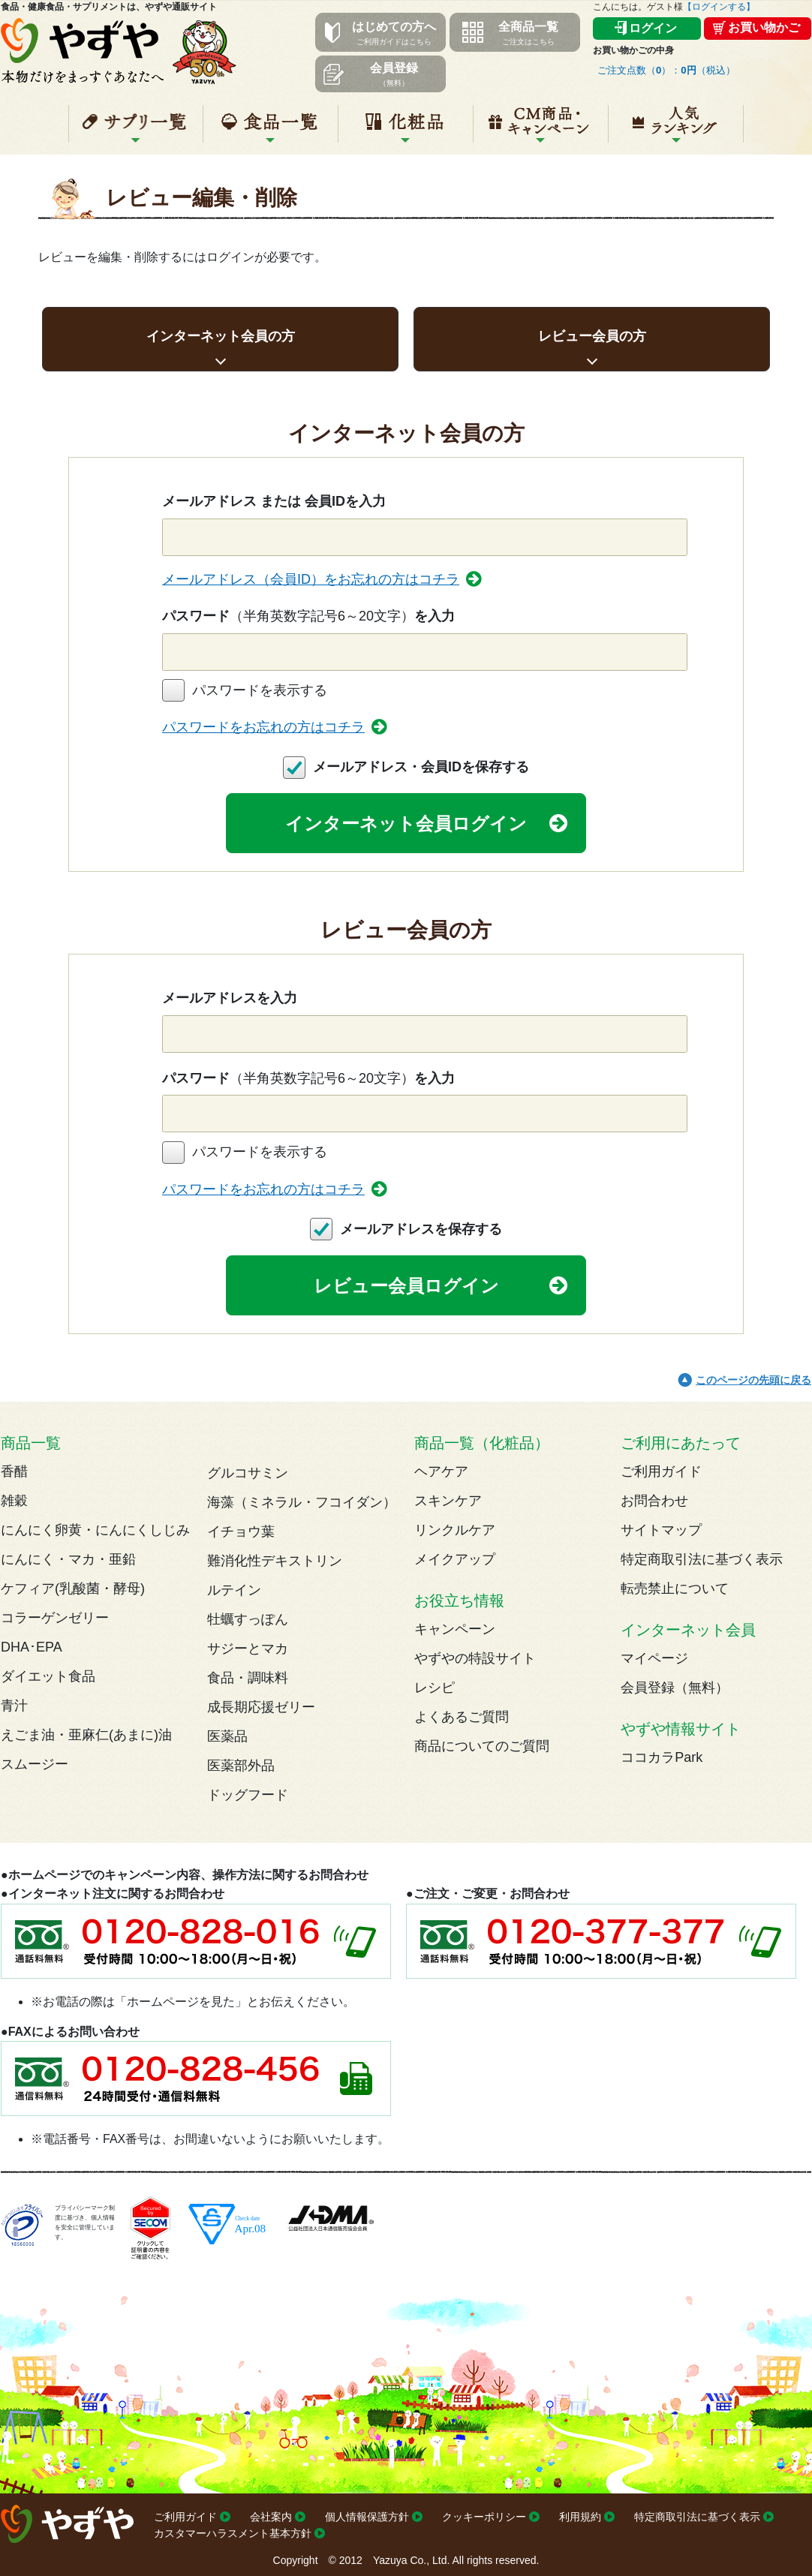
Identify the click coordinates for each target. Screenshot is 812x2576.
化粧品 (405, 130)
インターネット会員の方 (220, 336)
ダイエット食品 (48, 1676)
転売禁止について (675, 1588)
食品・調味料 (247, 1677)
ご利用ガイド (661, 1471)
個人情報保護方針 (367, 2517)
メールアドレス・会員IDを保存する (421, 766)
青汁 (14, 1705)
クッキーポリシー (484, 2517)
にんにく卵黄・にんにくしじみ (95, 1529)
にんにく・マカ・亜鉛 (68, 1559)
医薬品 (227, 1736)
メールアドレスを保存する (421, 1229)
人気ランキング (676, 130)
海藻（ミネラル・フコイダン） (301, 1502)
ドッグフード (247, 1794)
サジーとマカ (247, 1648)
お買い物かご (764, 27)
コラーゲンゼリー (55, 1617)
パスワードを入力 (308, 616)
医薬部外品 (241, 1765)
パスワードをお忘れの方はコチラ (263, 727)
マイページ (654, 1658)
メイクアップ (454, 1559)
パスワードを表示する (259, 690)
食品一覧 (270, 130)
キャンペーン (541, 130)
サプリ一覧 (136, 130)
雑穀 (14, 1500)
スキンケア (448, 1500)
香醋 (14, 1471)
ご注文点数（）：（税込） (666, 70)
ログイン (653, 28)
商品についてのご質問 (481, 1746)
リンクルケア (454, 1529)
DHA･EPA (31, 1647)
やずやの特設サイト (475, 1658)
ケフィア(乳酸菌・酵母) (73, 1588)
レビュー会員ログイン (406, 1286)
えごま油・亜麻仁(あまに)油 (86, 1734)
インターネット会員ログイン (406, 823)
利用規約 (580, 2517)
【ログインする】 (719, 7)
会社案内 (271, 2517)
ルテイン (234, 1590)
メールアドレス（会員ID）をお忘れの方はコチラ (310, 579)
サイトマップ (661, 1529)
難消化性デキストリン (274, 1560)
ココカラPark (661, 1757)
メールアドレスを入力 (229, 997)
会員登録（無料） (675, 1687)
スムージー (34, 1764)
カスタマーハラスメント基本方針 (232, 2533)
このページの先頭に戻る (753, 1380)
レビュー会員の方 (592, 336)
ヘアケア (441, 1471)
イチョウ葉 (241, 1531)
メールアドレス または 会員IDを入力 (274, 501)
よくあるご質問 (461, 1716)
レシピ (434, 1687)
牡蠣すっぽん (247, 1619)
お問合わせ (654, 1500)
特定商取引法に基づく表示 (702, 1559)
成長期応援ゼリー (261, 1707)
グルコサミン (247, 1472)
